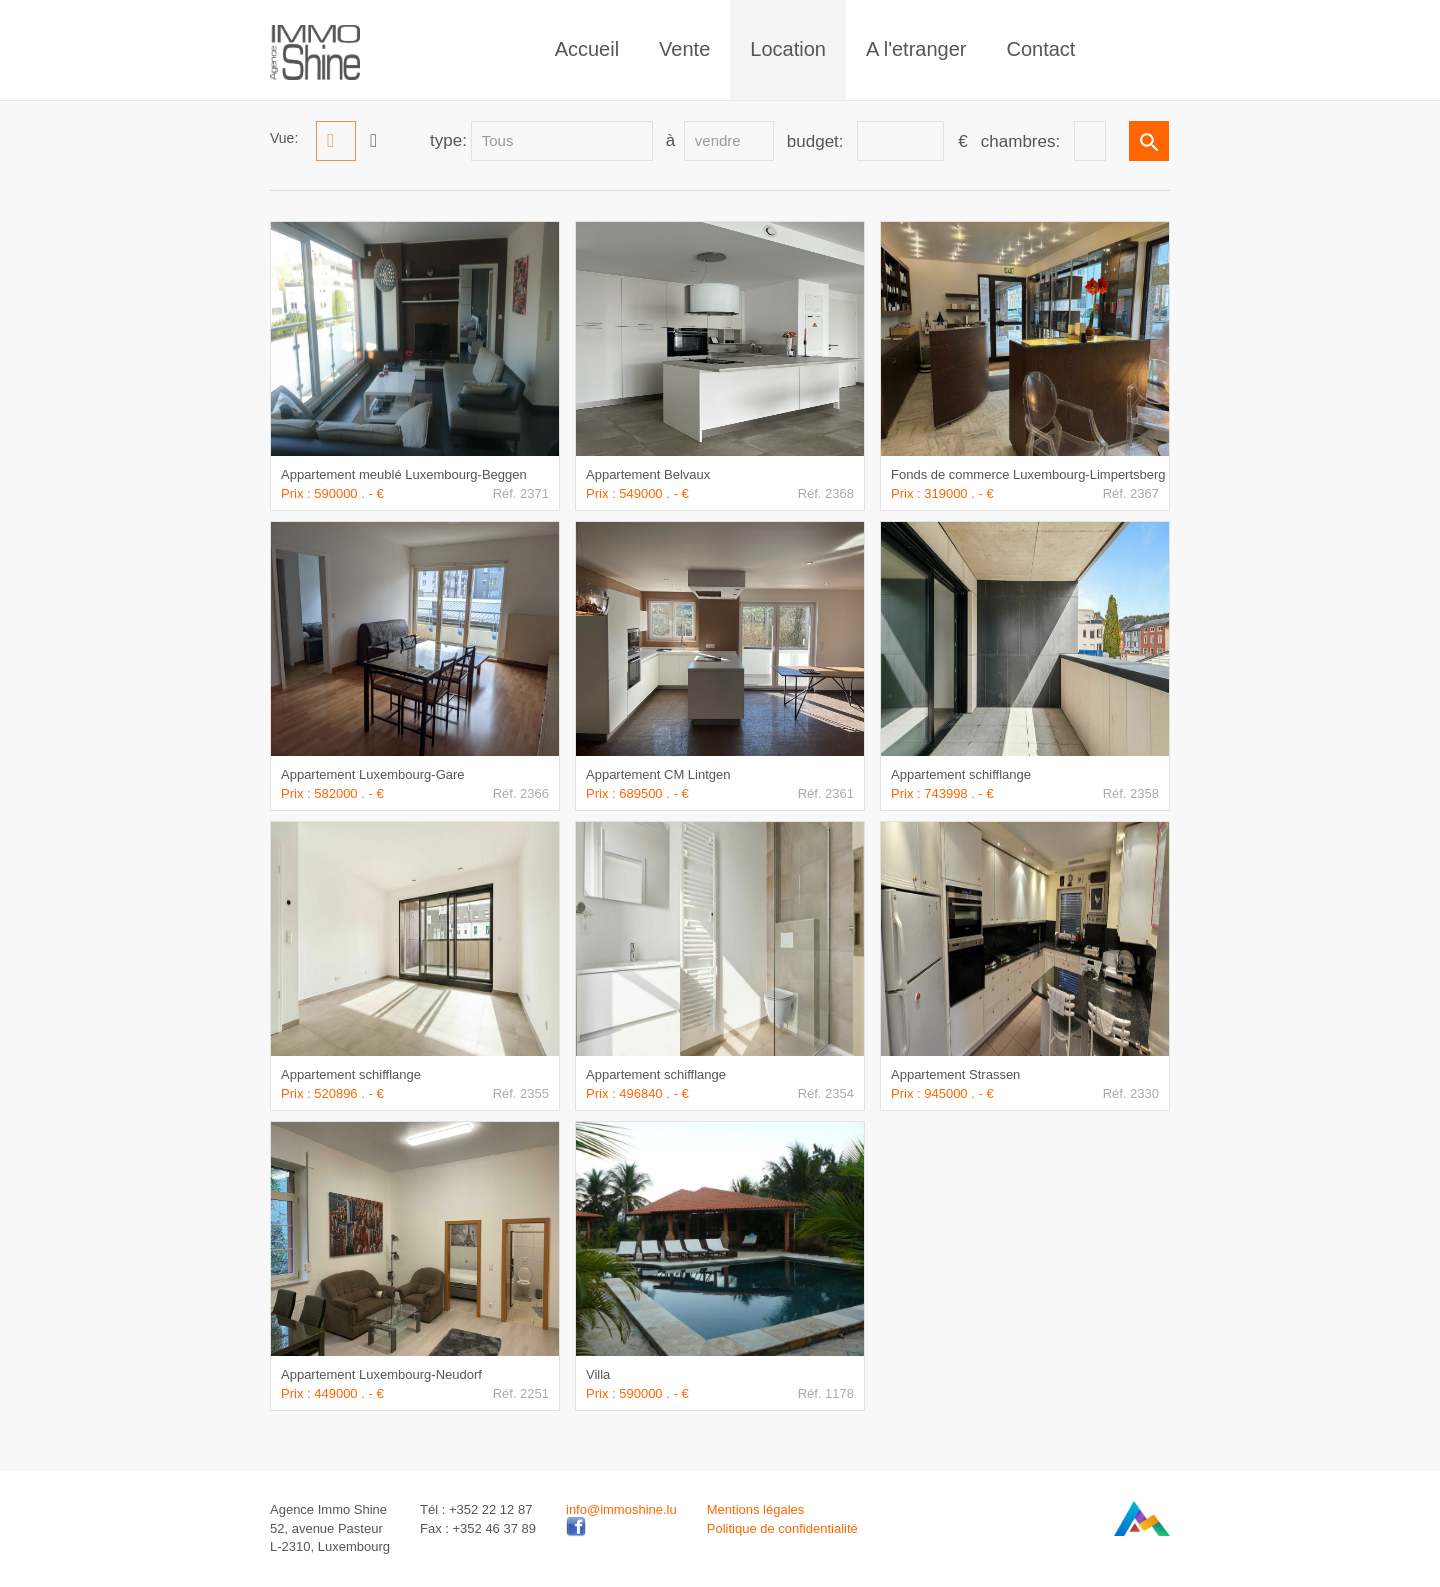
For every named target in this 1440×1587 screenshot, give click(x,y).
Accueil (587, 49)
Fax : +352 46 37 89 (478, 1528)
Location (788, 49)
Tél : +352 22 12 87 (476, 1509)
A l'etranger (916, 49)
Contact (1040, 49)
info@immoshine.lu (621, 1509)
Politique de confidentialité (782, 1528)
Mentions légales (756, 1509)
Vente (684, 49)
